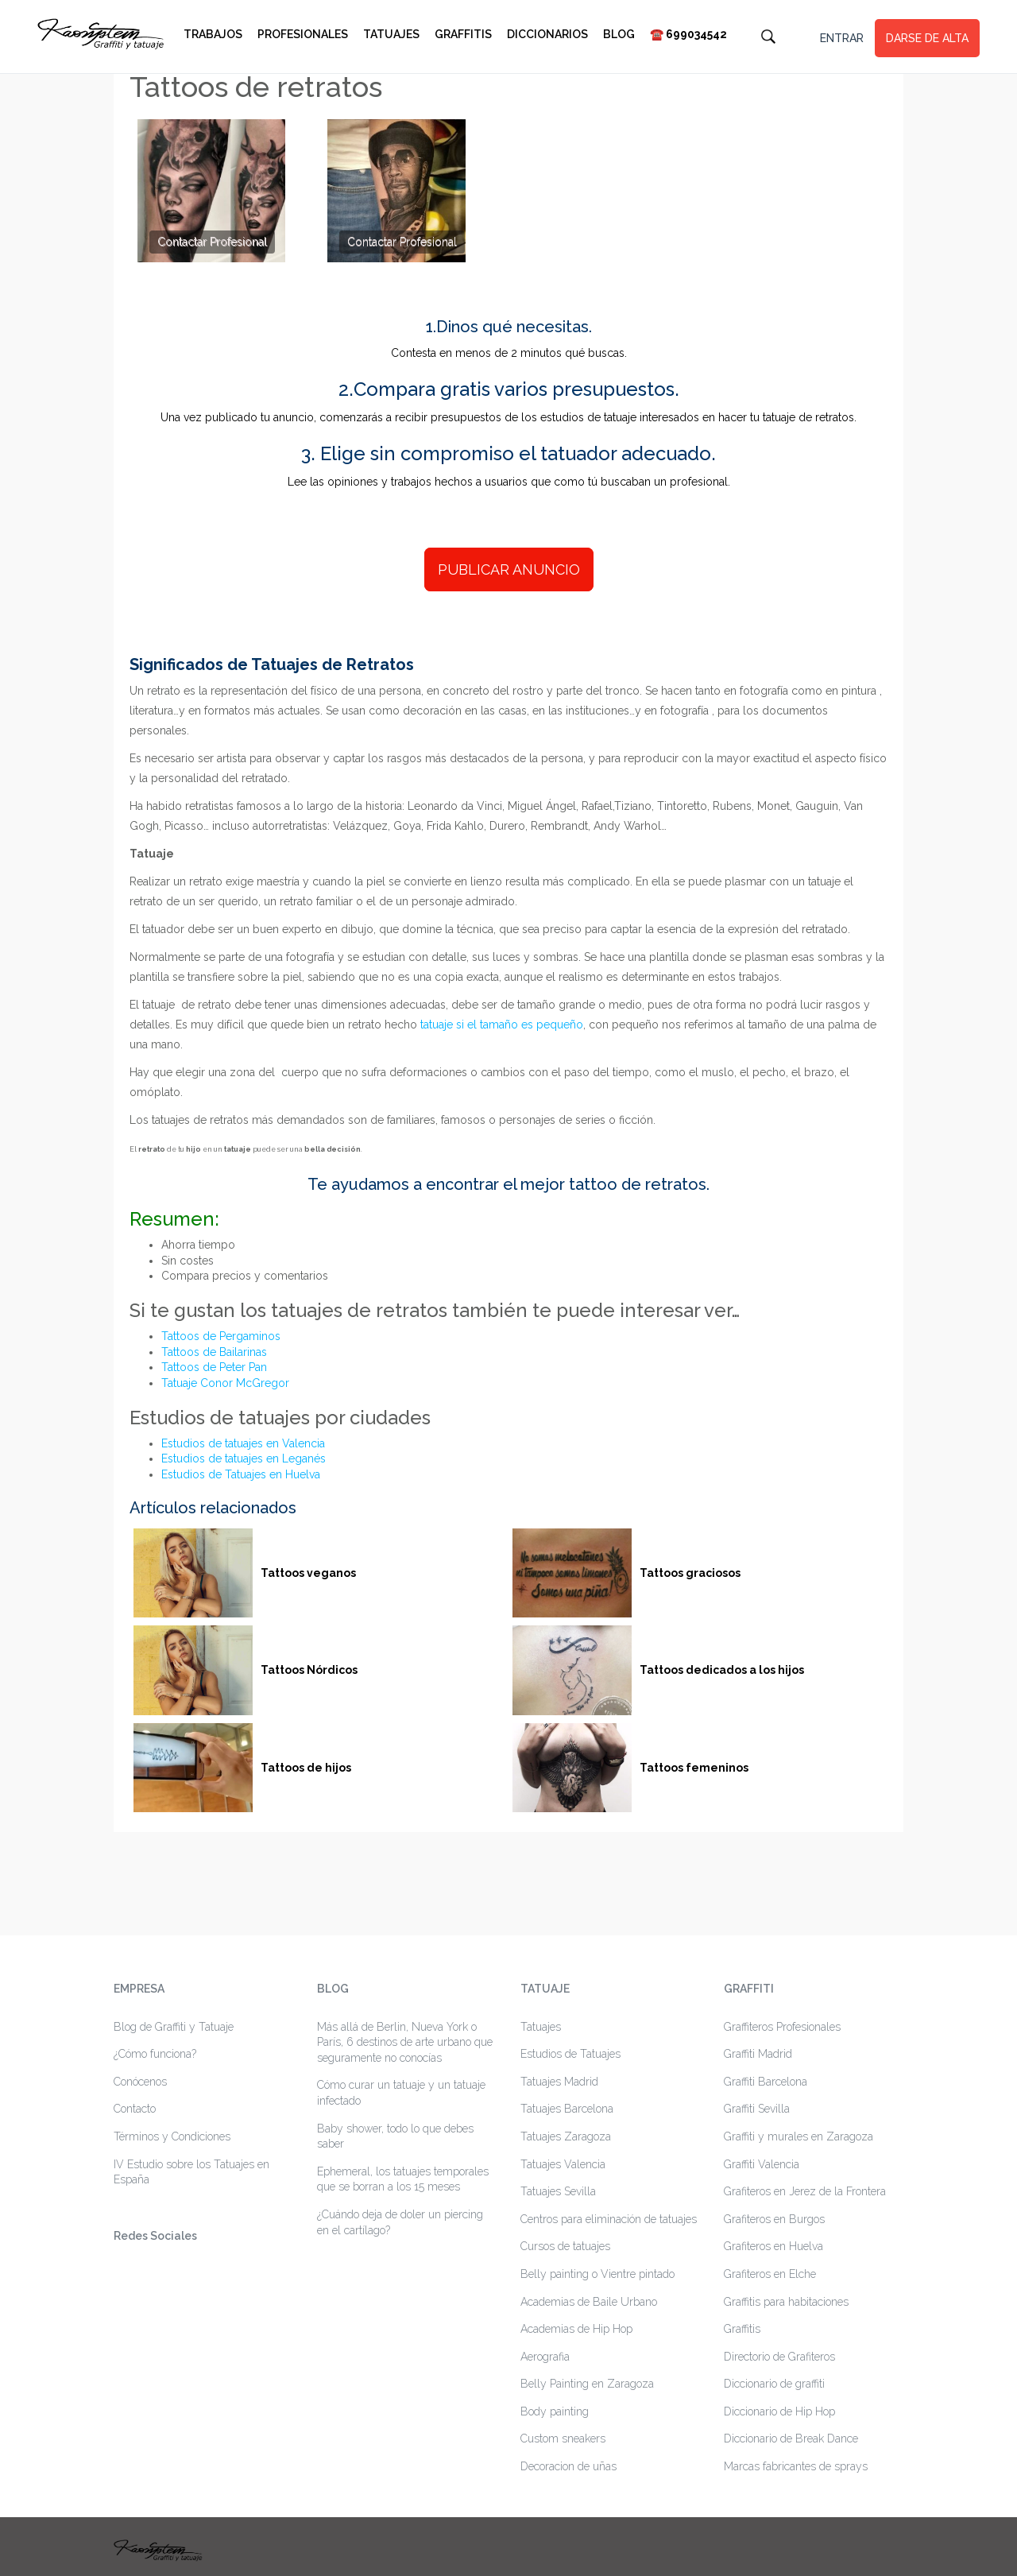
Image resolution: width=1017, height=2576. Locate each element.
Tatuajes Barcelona (566, 2108)
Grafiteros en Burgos (774, 2219)
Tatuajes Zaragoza (565, 2136)
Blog (619, 34)
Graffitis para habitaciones (786, 2301)
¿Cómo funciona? (155, 2053)
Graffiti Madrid (758, 2053)
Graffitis (463, 34)
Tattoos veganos (308, 1573)
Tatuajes (391, 34)
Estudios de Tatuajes (570, 2053)
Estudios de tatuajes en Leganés (243, 1458)
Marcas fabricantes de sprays (796, 2466)
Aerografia (545, 2356)
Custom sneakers (562, 2438)
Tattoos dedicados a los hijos (722, 1670)
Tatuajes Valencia (562, 2164)
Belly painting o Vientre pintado (597, 2274)
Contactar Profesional (212, 241)
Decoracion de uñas (568, 2466)
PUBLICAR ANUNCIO (509, 569)
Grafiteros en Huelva (773, 2246)
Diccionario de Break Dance (791, 2438)
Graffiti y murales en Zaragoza (798, 2136)
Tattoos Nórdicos (309, 1670)
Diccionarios (547, 34)
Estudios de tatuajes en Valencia (243, 1443)
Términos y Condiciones (172, 2136)
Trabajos (213, 34)
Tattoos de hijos (306, 1767)
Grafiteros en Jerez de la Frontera (805, 2191)
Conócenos (140, 2081)
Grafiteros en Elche (770, 2274)
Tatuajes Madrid (559, 2081)
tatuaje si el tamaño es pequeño (501, 1024)
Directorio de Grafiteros (779, 2356)
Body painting (554, 2411)
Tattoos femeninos (694, 1767)
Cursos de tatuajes (565, 2246)
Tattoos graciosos (690, 1573)
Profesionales (302, 34)
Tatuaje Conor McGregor (225, 1383)
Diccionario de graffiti (774, 2383)
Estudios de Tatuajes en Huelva (240, 1474)
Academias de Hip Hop (576, 2328)
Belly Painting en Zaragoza (587, 2383)
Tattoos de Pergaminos (220, 1336)
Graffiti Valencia (761, 2164)
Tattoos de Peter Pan (214, 1367)
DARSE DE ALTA (927, 38)
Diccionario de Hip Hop (779, 2411)
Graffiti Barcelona (765, 2081)
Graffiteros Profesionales (782, 2026)
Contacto (135, 2108)
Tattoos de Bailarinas (214, 1352)
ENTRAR (842, 38)
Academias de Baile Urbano (588, 2301)
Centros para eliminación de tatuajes (608, 2219)
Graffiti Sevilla (757, 2108)
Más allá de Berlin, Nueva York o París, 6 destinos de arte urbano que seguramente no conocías (405, 2042)
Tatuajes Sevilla (558, 2191)
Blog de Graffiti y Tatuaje (174, 2026)
